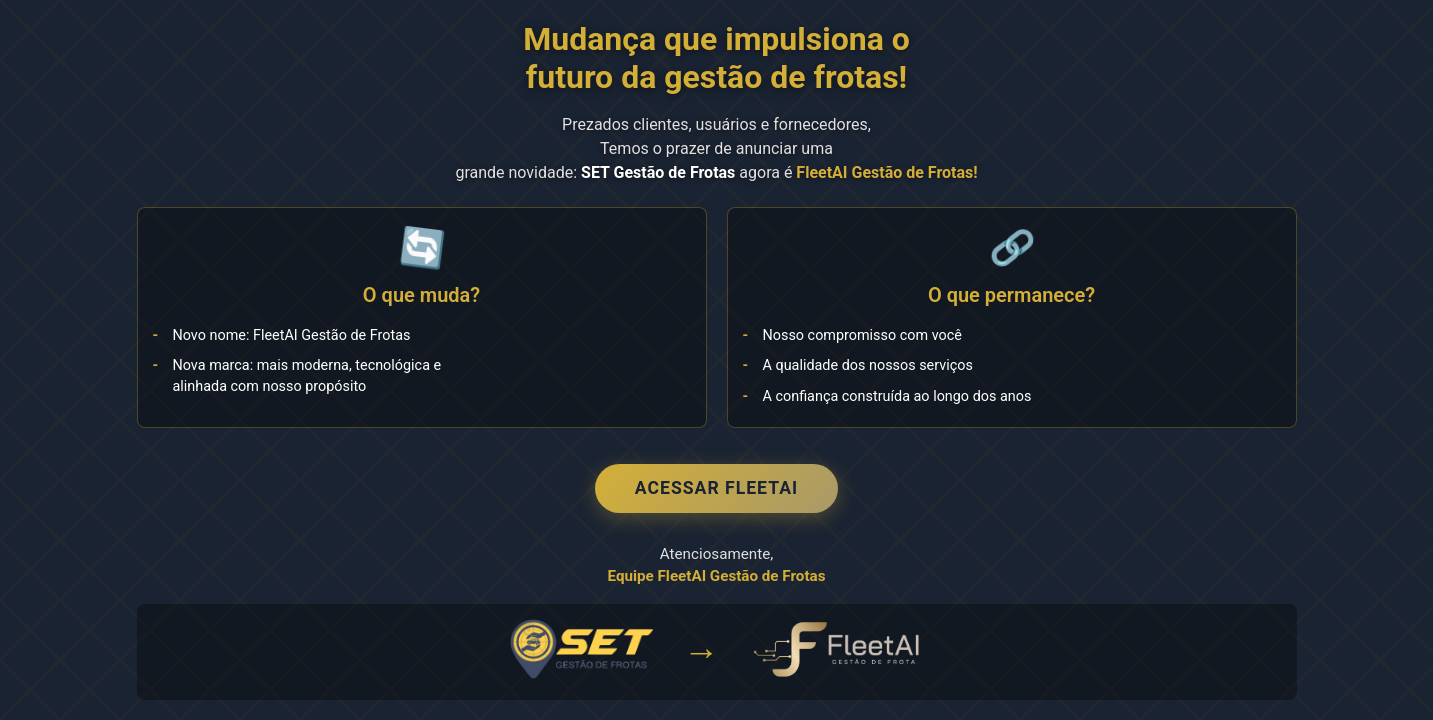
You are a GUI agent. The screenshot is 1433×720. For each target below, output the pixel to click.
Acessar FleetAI (716, 488)
